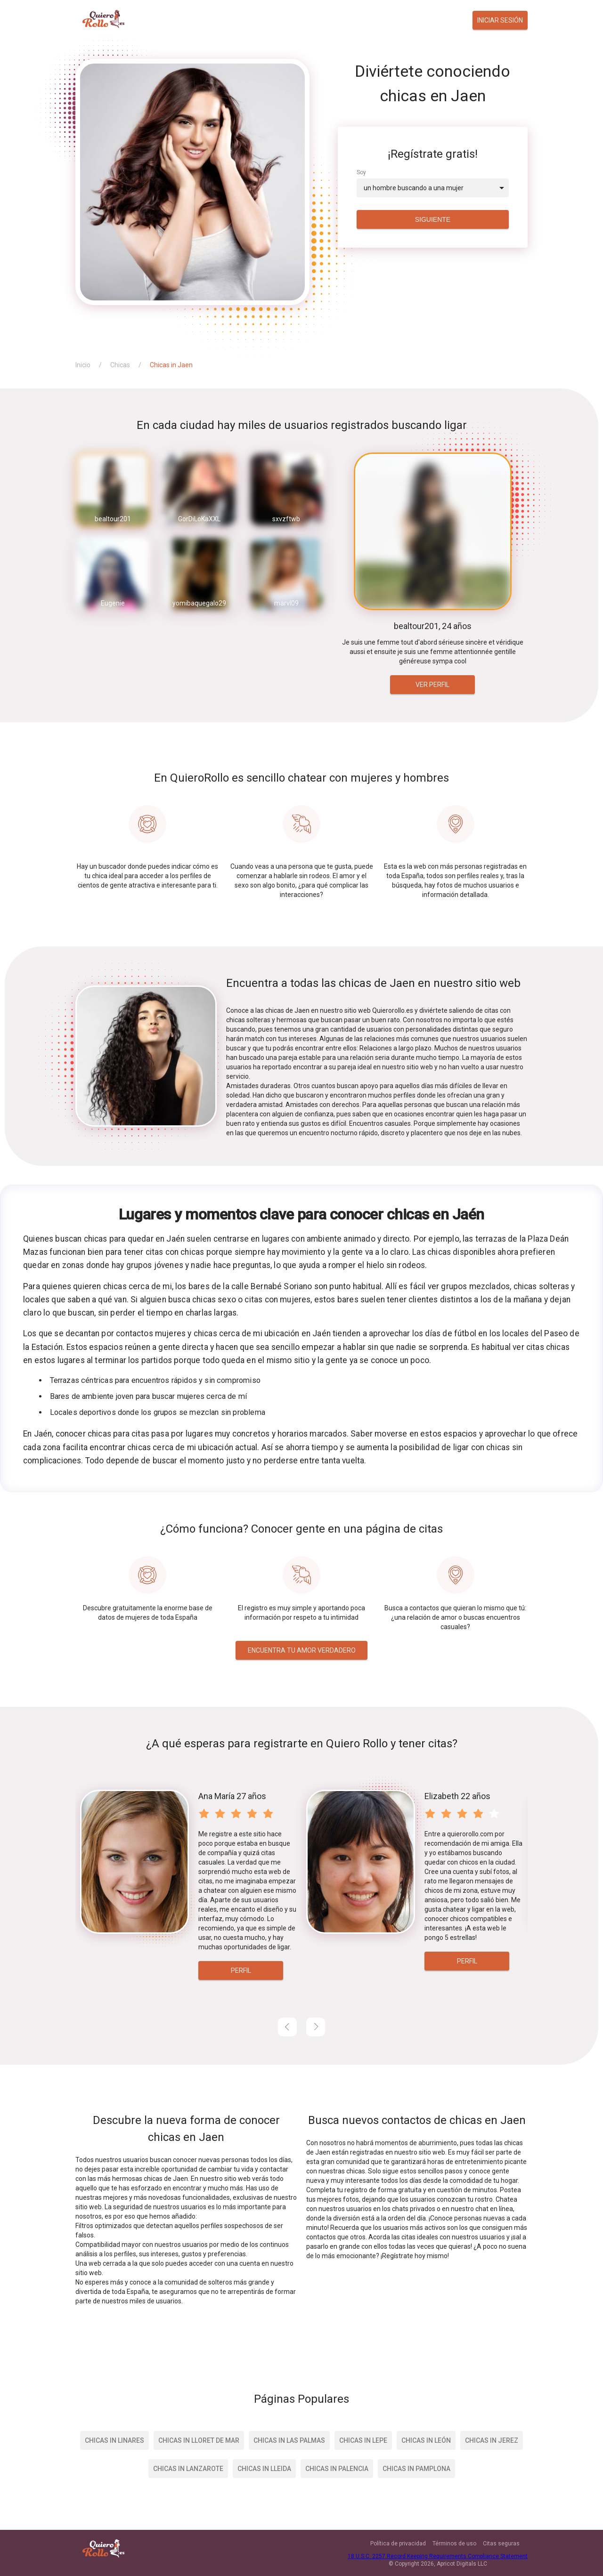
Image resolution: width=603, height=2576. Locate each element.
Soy (361, 172)
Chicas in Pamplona (416, 2468)
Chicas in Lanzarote (188, 2468)
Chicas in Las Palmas (289, 2440)
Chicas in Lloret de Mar (198, 2440)
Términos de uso (454, 2543)
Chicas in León (426, 2440)
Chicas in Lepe (363, 2440)
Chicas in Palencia (336, 2468)
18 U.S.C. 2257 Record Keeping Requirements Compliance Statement (438, 2556)
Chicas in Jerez (491, 2440)
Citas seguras (501, 2543)
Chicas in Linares (114, 2440)
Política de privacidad (398, 2543)
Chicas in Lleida (264, 2468)
